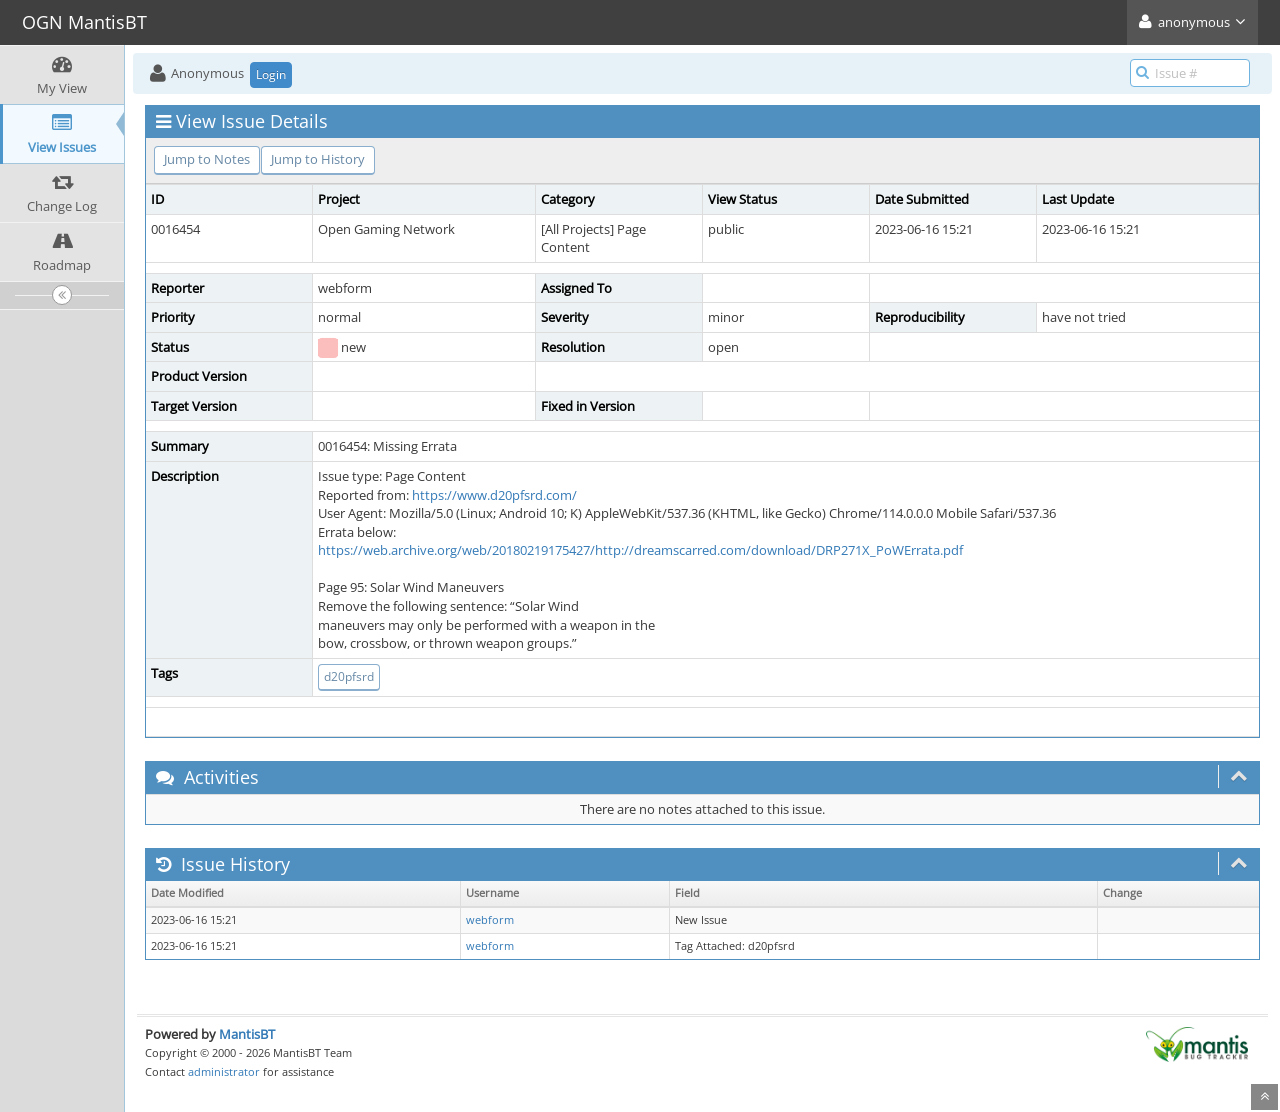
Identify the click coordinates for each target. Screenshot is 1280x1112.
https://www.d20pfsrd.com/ (494, 495)
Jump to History (318, 159)
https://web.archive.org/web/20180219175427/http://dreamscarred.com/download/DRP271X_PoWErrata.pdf (640, 550)
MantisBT (247, 1034)
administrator (224, 1071)
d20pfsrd (349, 676)
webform (490, 920)
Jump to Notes (207, 159)
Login (271, 74)
